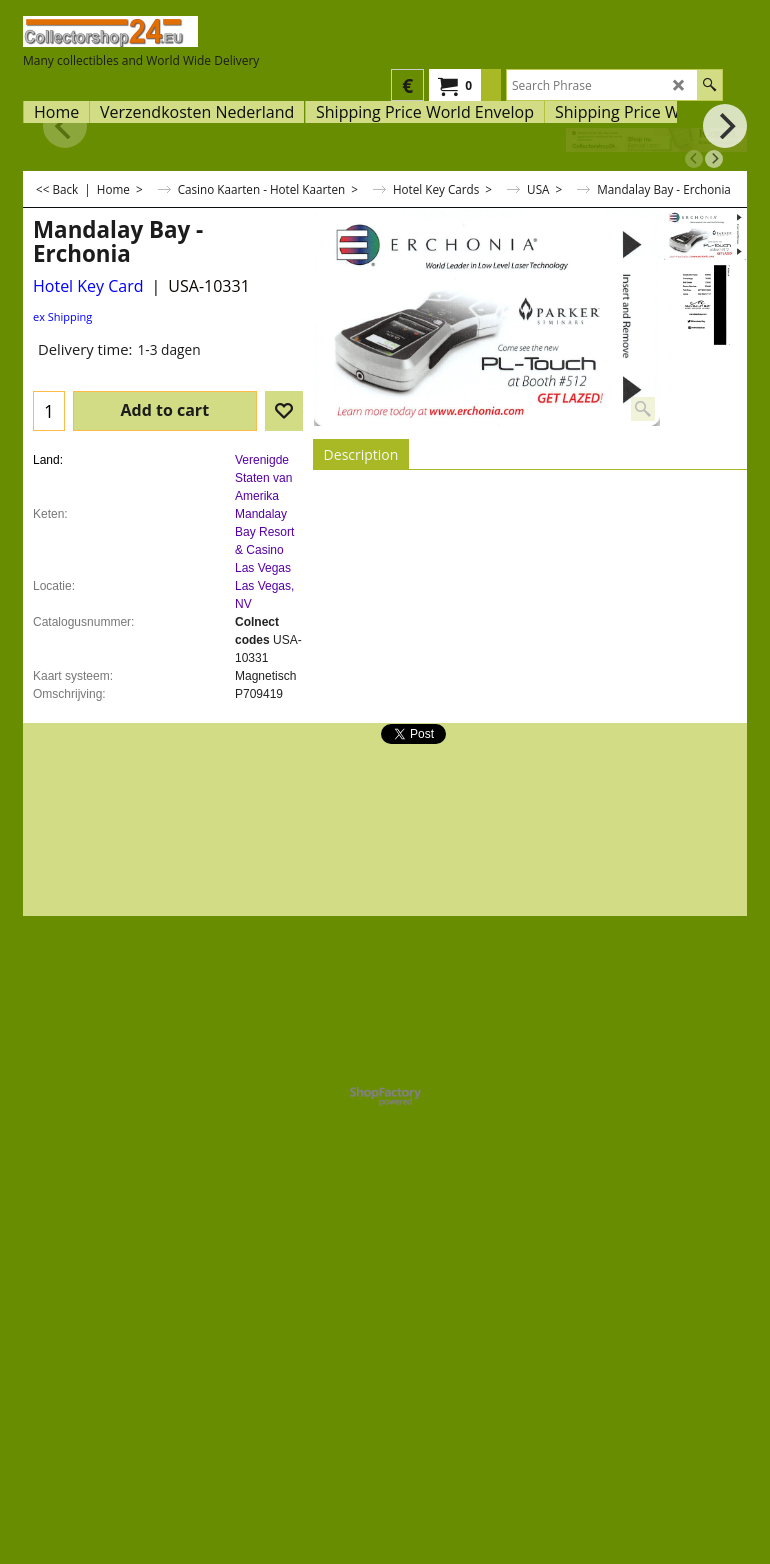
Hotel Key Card (88, 286)
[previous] (694, 159)
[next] (714, 159)
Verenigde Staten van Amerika (263, 478)
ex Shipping (62, 316)
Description (361, 454)
